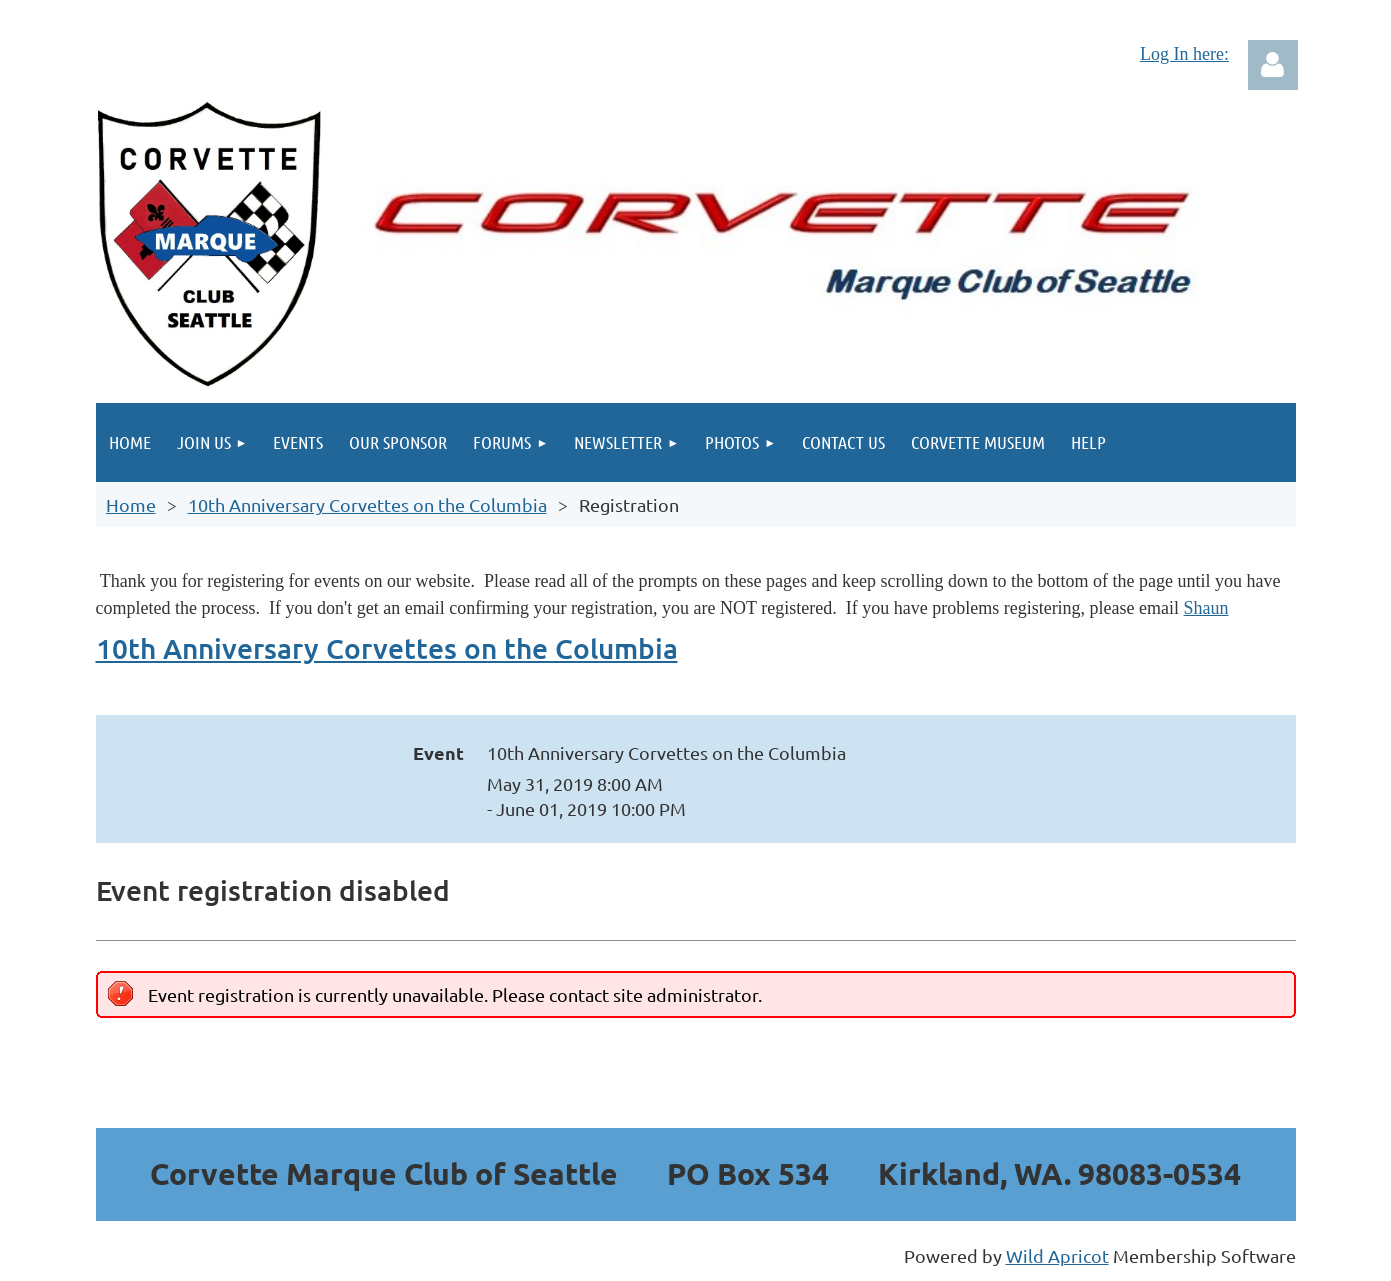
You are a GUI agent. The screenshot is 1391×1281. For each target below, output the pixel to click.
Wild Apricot (1057, 1255)
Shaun (1206, 608)
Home (131, 504)
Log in (1273, 65)
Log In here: (1184, 54)
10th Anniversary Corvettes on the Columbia (367, 504)
